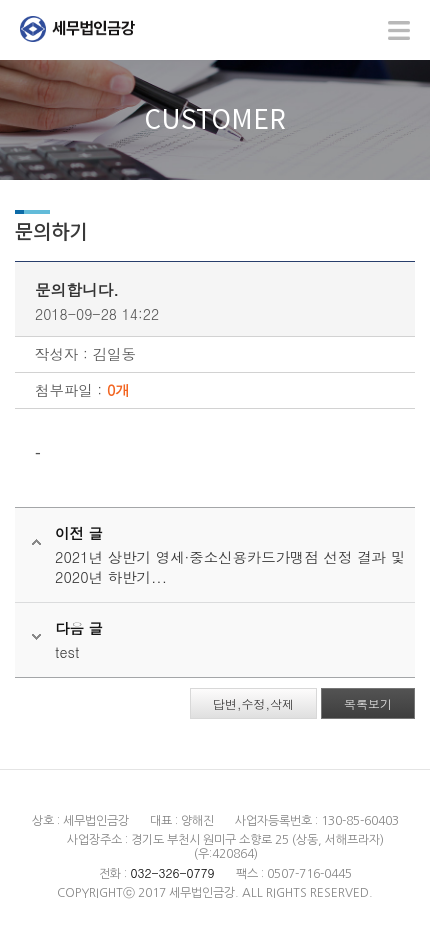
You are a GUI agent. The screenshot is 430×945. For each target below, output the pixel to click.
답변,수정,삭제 (253, 703)
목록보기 (368, 703)
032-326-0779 (172, 872)
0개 (118, 390)
